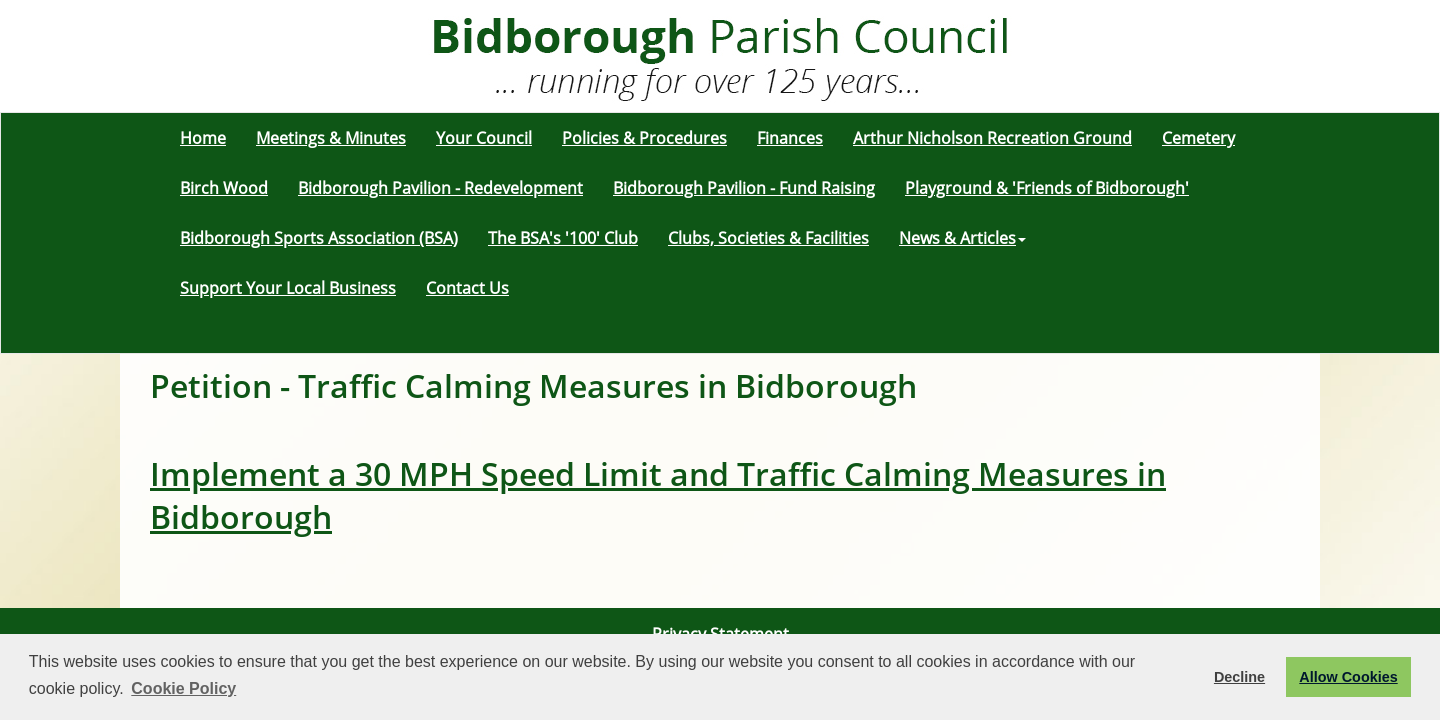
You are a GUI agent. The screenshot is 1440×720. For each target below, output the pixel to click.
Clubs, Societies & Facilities (768, 238)
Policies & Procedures (644, 138)
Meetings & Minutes (331, 138)
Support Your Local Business (288, 288)
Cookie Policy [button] (183, 688)
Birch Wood (224, 188)
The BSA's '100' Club (563, 238)
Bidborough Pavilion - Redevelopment (440, 188)
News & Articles (962, 238)
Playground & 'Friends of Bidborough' (1047, 188)
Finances (790, 138)
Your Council (484, 138)
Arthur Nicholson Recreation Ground (992, 138)
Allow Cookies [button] (1348, 677)
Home (203, 138)
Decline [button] (1239, 677)
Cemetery (1198, 138)
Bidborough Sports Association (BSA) (319, 238)
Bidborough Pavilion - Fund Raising (744, 188)
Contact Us (467, 288)
